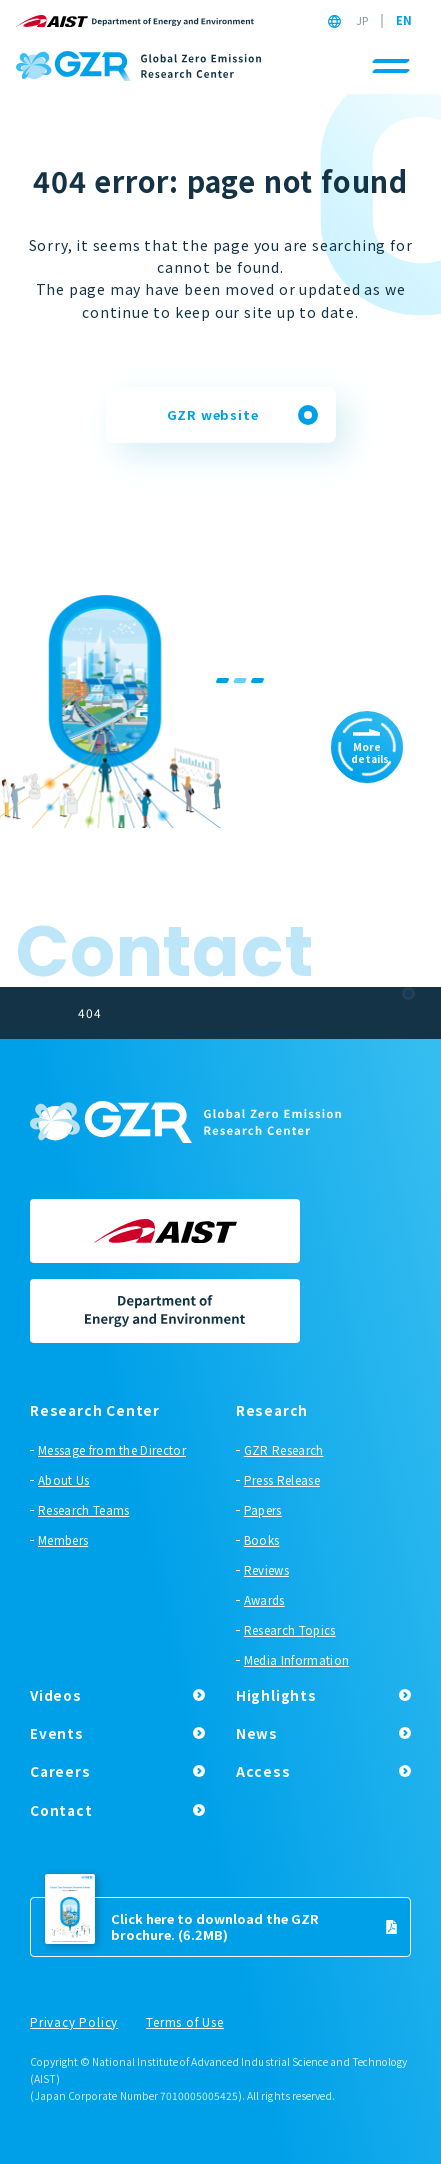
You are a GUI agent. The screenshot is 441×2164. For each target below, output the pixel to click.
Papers (263, 1510)
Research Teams (83, 1510)
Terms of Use (185, 2023)
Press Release (282, 1480)
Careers (60, 1771)
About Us (64, 1480)
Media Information (296, 1660)
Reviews (266, 1570)
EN (404, 21)
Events (57, 1733)
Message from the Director (112, 1450)
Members (63, 1540)
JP (362, 21)
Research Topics (290, 1630)
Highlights (276, 1695)
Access (263, 1771)
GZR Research (284, 1450)
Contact (61, 1810)
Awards (264, 1600)
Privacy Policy (74, 2023)
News (257, 1733)
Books (262, 1540)
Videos (56, 1695)
